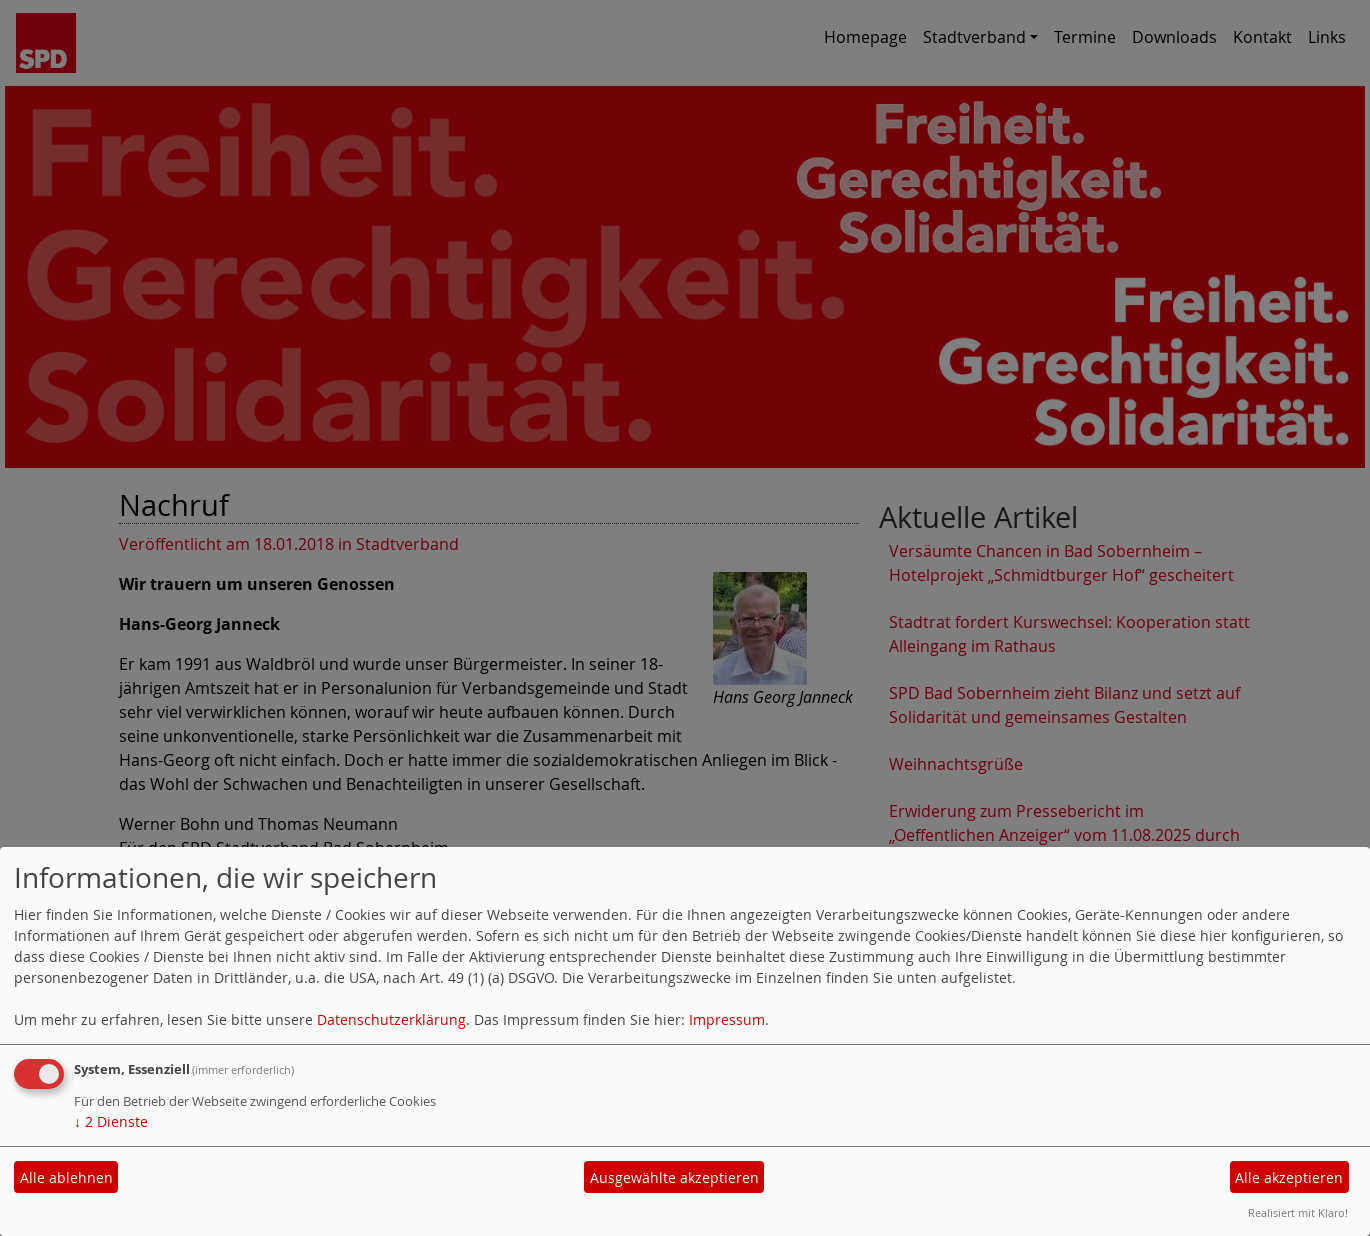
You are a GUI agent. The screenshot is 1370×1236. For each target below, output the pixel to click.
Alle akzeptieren (1289, 1177)
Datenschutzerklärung (391, 1019)
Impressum (727, 1019)
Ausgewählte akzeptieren (674, 1177)
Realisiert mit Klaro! (1298, 1212)
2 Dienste (111, 1121)
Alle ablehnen (66, 1177)
